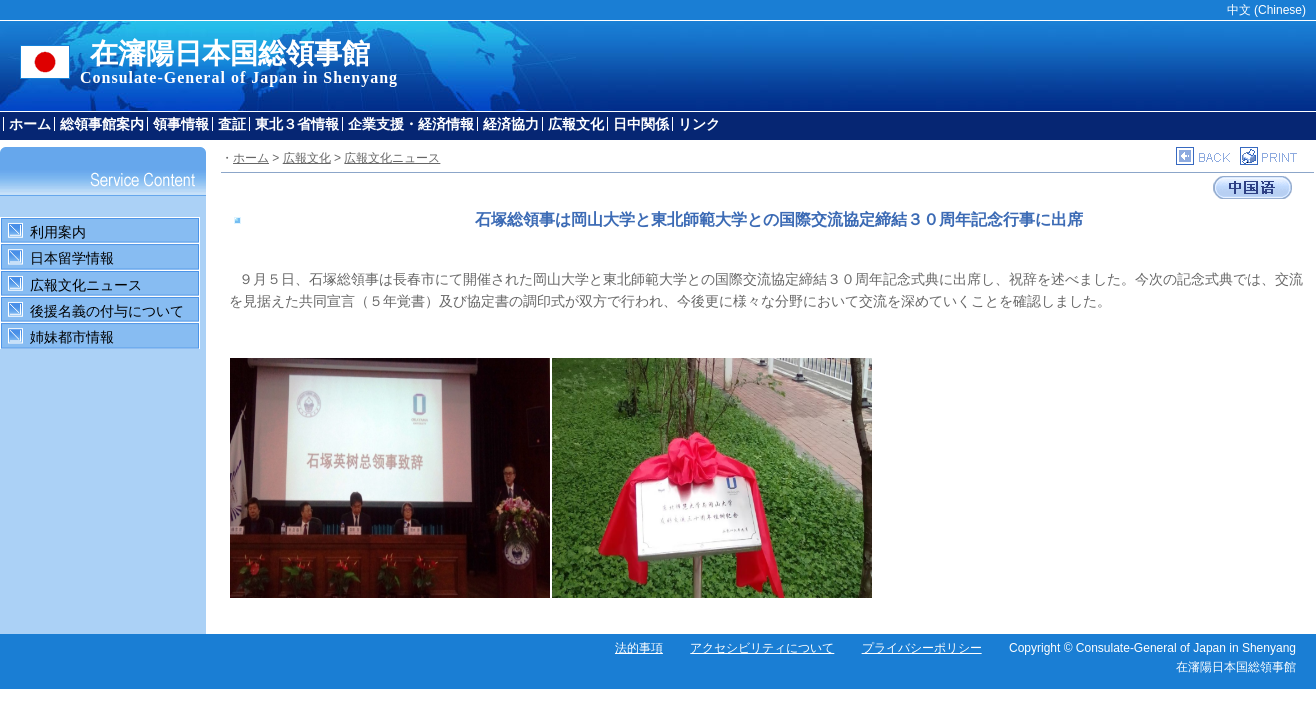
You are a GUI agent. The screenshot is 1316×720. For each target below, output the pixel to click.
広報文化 (576, 124)
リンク (699, 124)
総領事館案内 (102, 124)
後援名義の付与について (107, 311)
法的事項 (639, 648)
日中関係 (641, 124)
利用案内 (58, 232)
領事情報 (181, 124)
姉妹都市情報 (72, 337)
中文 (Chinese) (1266, 10)
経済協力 (511, 124)
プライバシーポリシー (922, 648)
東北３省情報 (297, 124)
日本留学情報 (72, 258)
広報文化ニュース (86, 285)
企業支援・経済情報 (411, 124)
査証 (232, 124)
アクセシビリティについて (762, 648)
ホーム (30, 124)
